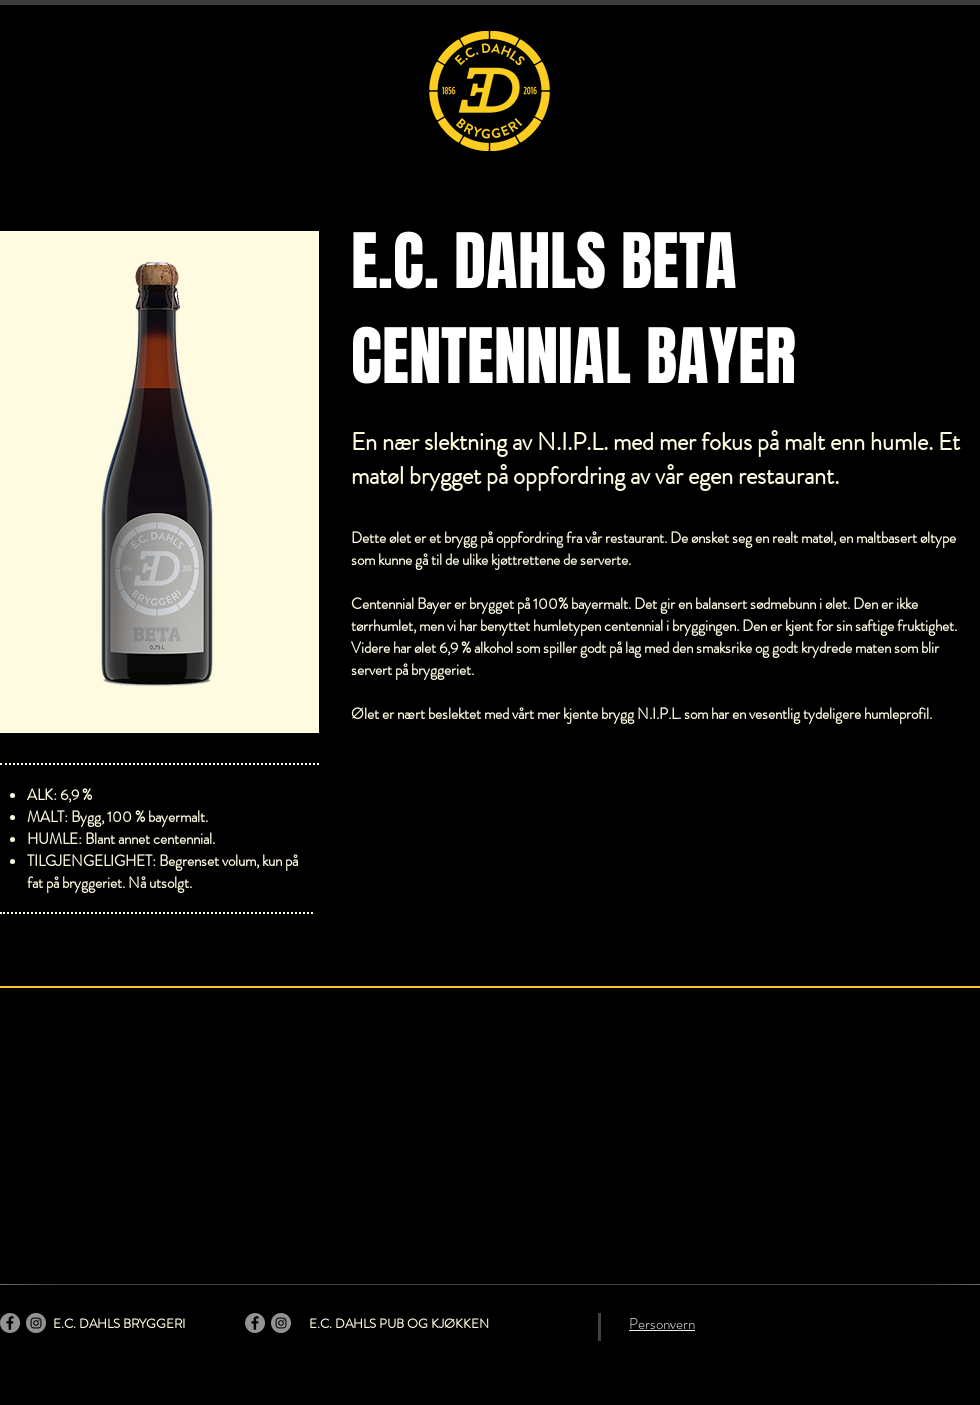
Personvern (662, 1324)
